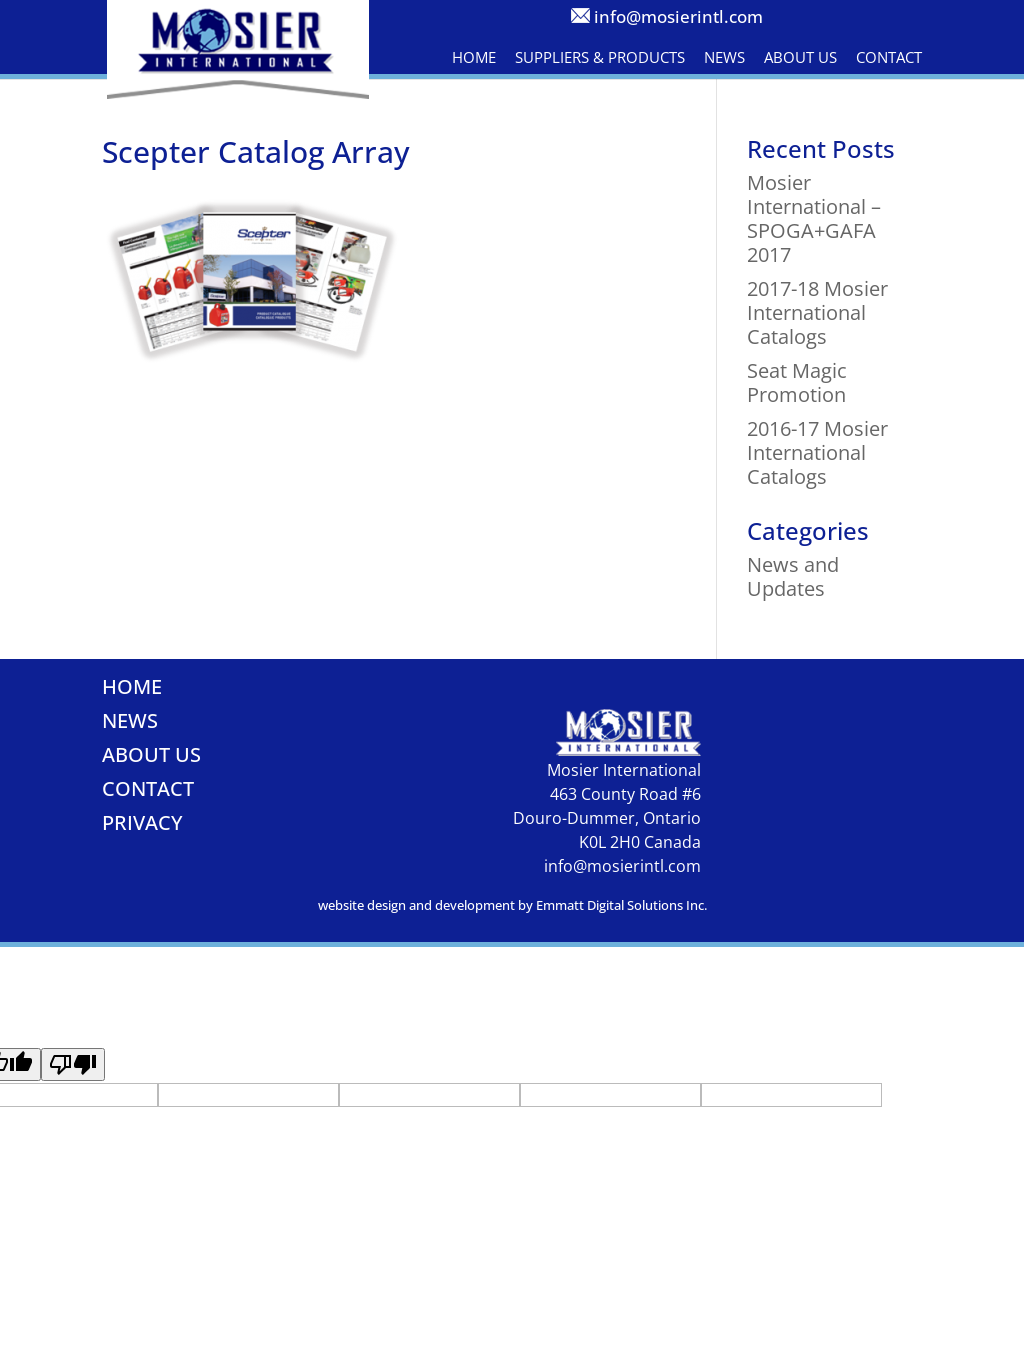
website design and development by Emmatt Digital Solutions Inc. (512, 905)
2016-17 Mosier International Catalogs (817, 452)
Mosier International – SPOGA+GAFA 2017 (814, 218)
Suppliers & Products (600, 57)
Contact (889, 57)
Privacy (142, 822)
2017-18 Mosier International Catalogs (817, 312)
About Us (800, 57)
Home (474, 57)
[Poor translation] (73, 1064)
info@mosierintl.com (678, 16)
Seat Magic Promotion (797, 382)
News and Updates (793, 576)
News (724, 57)
